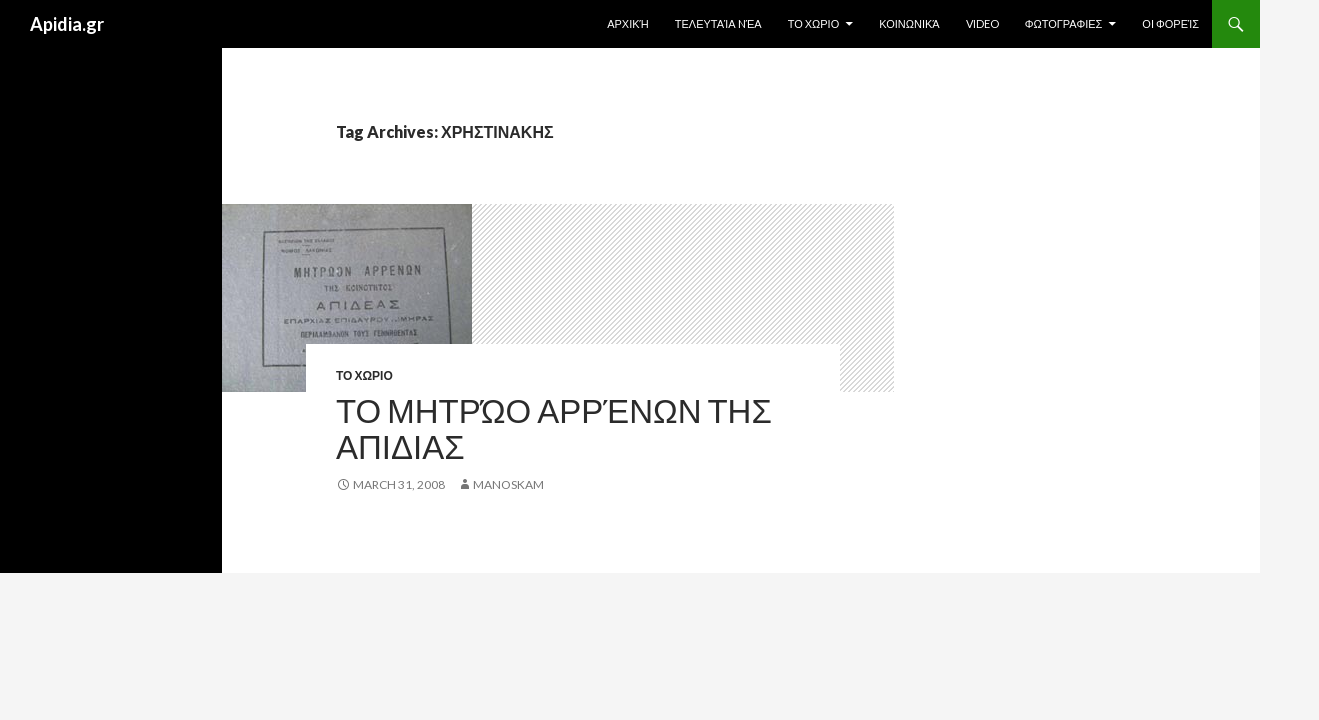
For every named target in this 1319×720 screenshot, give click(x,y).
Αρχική (628, 23)
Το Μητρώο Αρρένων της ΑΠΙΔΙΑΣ (554, 428)
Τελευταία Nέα (718, 23)
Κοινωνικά (909, 23)
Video (982, 23)
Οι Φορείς (1170, 23)
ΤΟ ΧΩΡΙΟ (814, 23)
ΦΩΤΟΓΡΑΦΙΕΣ (1064, 23)
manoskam (508, 484)
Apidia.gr (67, 24)
